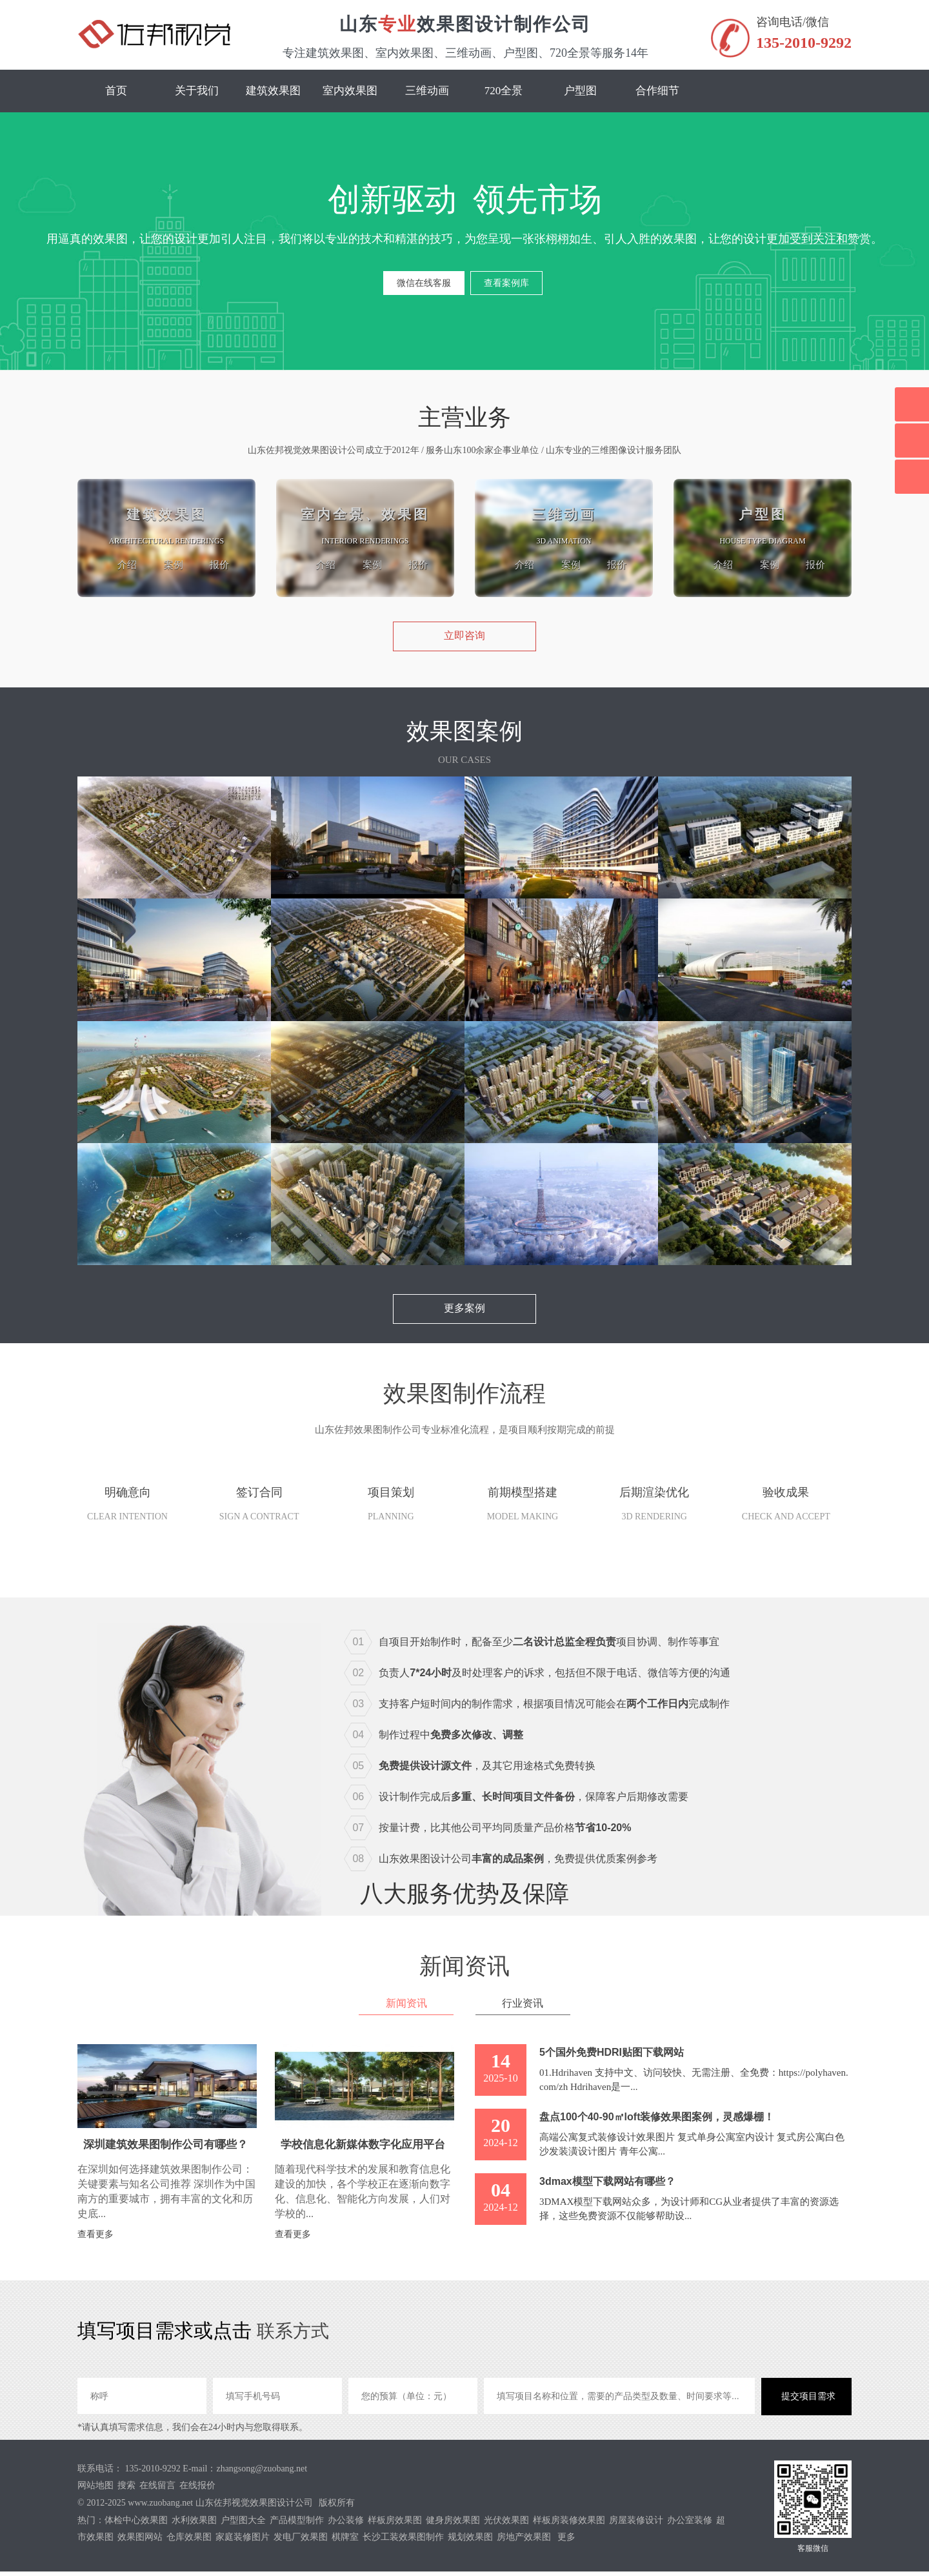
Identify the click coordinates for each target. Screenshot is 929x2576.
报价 (216, 564)
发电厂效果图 (301, 2541)
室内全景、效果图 (365, 514)
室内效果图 (350, 91)
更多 (566, 2541)
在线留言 (157, 2490)
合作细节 (657, 91)
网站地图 (95, 2490)
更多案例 (464, 1313)
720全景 (503, 91)
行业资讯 (525, 2007)
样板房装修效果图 (569, 2525)
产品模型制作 (297, 2525)
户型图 (580, 91)
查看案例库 (506, 287)
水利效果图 (194, 2525)
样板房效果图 (395, 2525)
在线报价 (197, 2490)
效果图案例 (464, 735)
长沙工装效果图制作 (403, 2541)
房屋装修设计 (636, 2525)
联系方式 (295, 2335)
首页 (116, 91)
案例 (167, 564)
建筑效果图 (273, 91)
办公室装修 (689, 2525)
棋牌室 (345, 2541)
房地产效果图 (524, 2541)
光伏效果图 (506, 2525)
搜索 (126, 2490)
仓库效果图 (189, 2541)
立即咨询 (464, 639)
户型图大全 (243, 2525)
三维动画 (427, 91)
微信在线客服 (424, 287)
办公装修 (346, 2525)
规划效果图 (470, 2541)
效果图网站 (140, 2541)
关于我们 (197, 91)
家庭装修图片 (242, 2541)
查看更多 (95, 2239)
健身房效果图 (453, 2525)
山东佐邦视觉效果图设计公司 (254, 2507)
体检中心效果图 (136, 2525)
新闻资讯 (404, 2007)
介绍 (117, 564)
